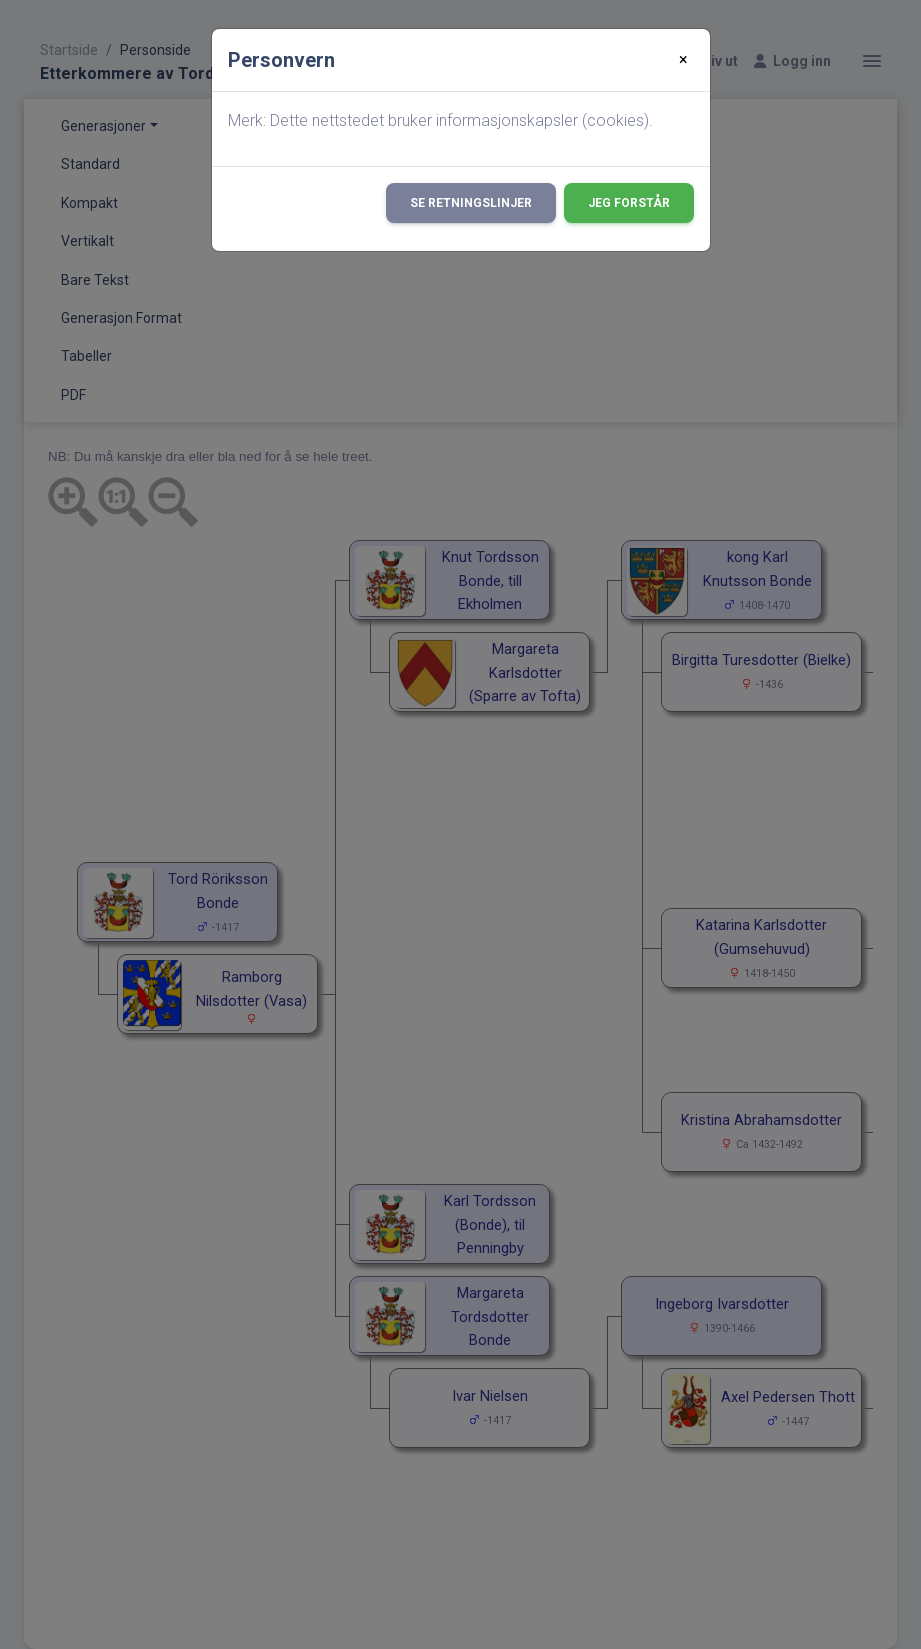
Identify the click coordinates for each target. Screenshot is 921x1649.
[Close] (683, 60)
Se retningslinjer (471, 203)
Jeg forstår (629, 203)
